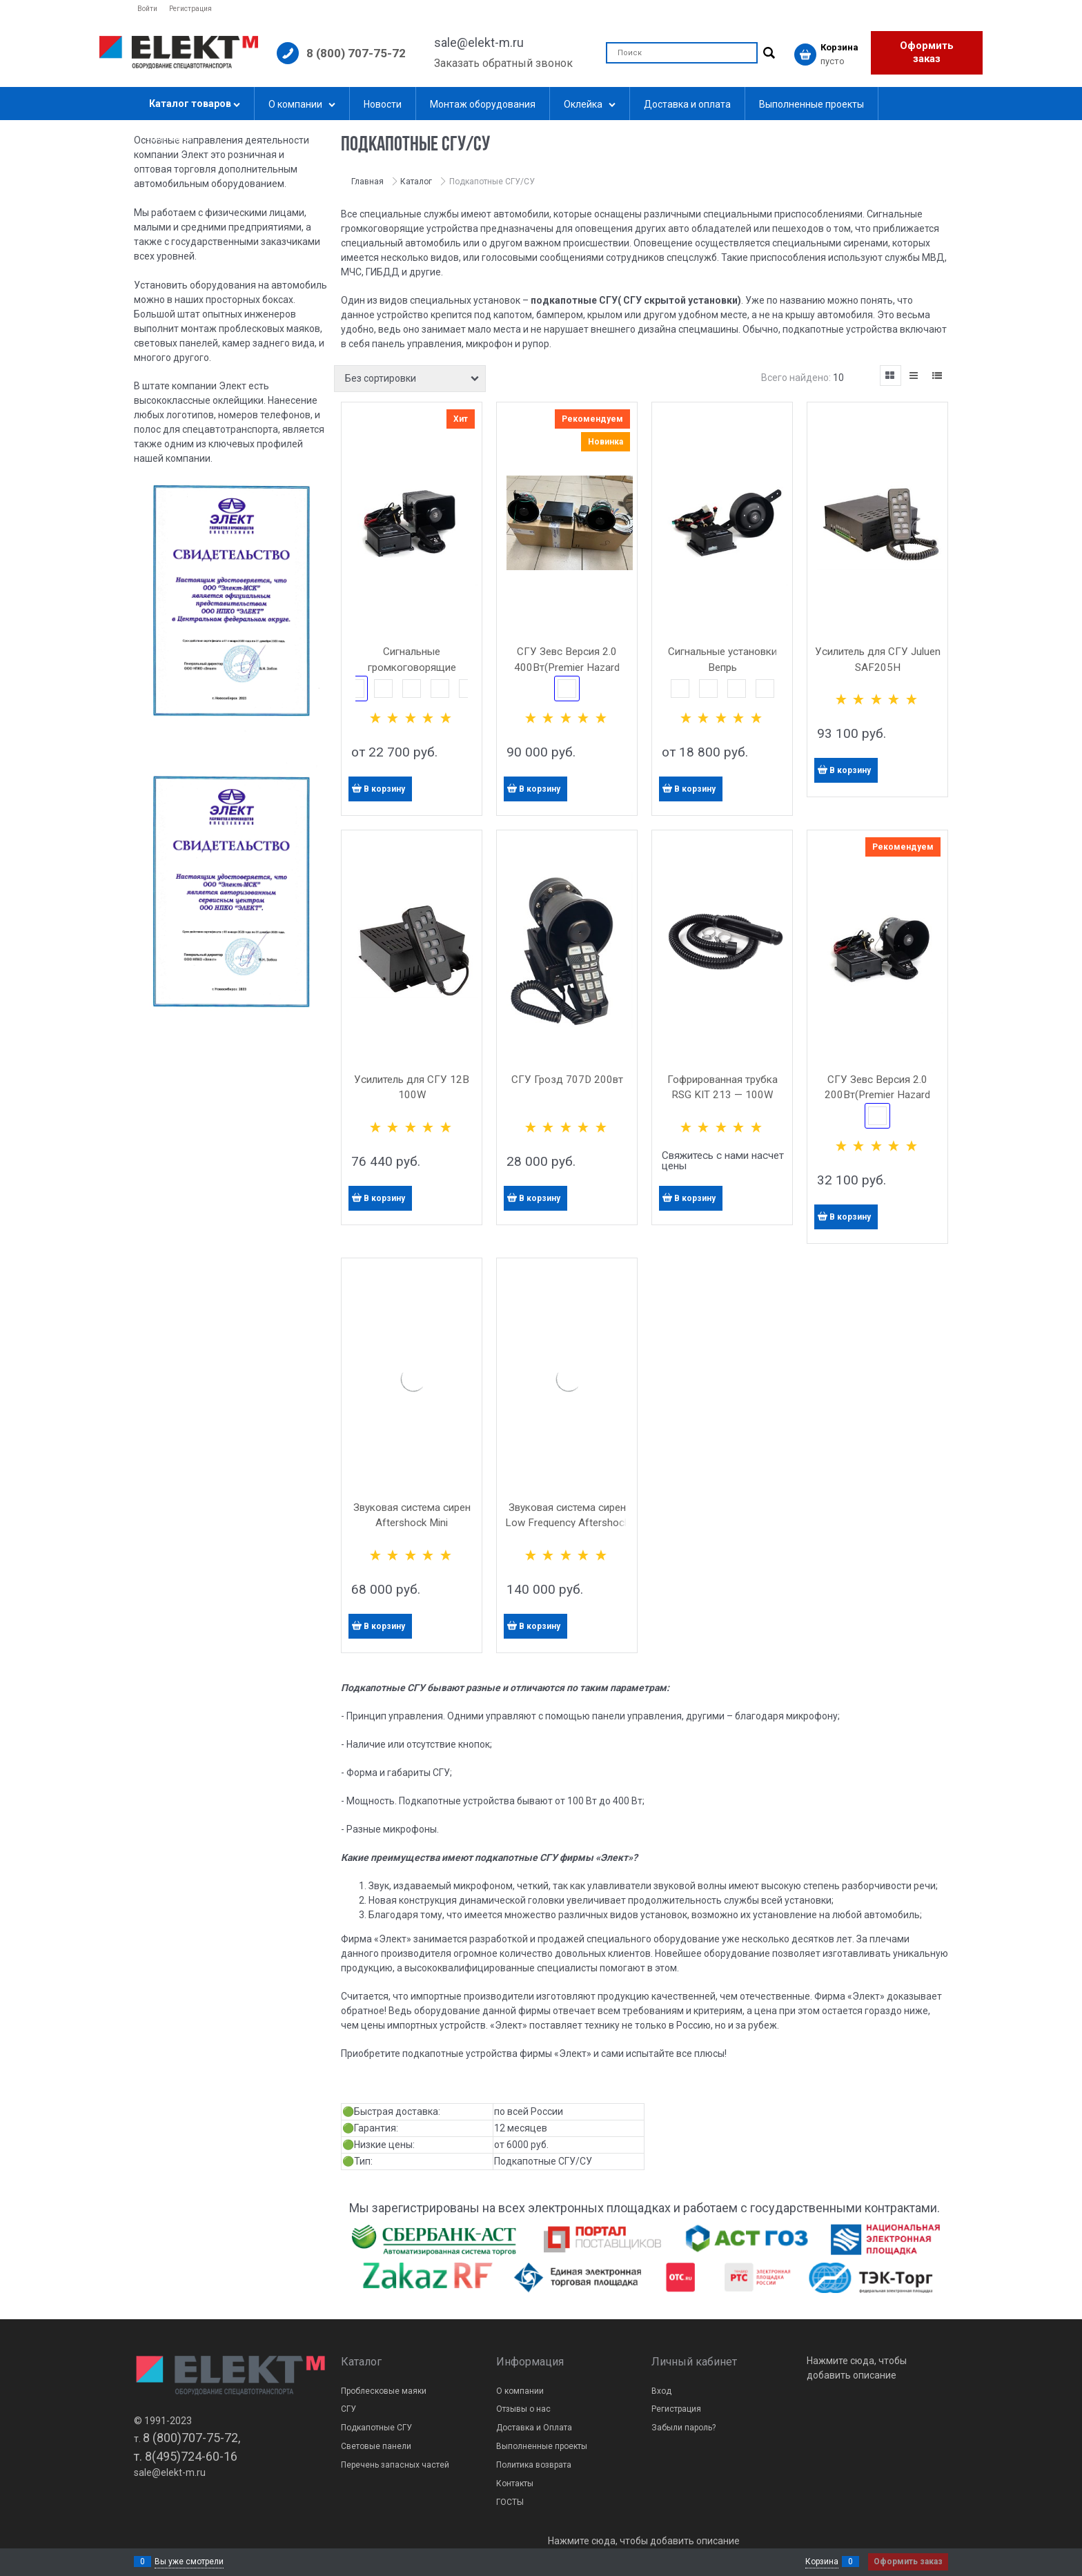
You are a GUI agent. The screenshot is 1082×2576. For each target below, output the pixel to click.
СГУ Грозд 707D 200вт (567, 1079)
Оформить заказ (927, 52)
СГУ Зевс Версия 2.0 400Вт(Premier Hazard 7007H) (567, 667)
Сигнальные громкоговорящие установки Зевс (412, 667)
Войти (147, 8)
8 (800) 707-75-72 (356, 53)
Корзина (821, 2561)
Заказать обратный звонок (503, 63)
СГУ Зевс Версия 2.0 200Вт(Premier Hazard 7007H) (877, 1095)
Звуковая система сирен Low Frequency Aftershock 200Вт (567, 1523)
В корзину (384, 789)
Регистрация (190, 8)
